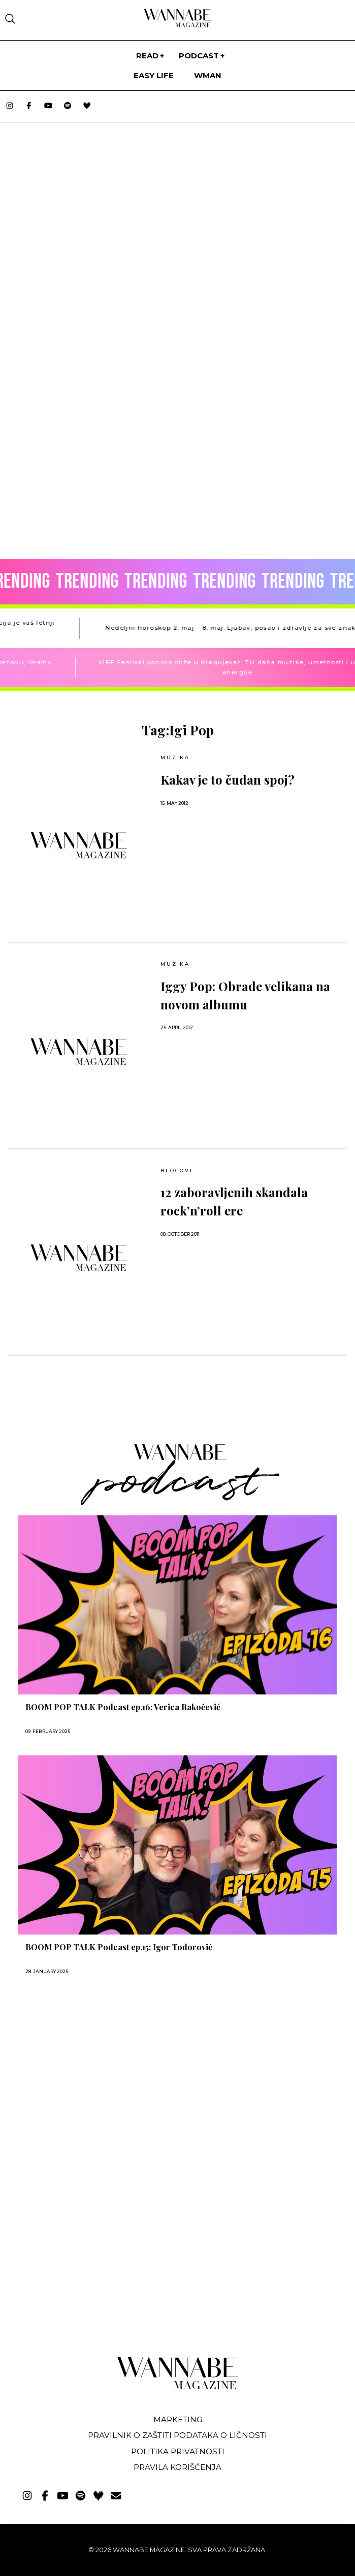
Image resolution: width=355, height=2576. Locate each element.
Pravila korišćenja (177, 2467)
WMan (207, 75)
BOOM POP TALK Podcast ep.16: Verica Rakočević (122, 1707)
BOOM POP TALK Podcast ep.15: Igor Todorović (118, 1947)
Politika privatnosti (177, 2451)
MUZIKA (175, 757)
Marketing (177, 2419)
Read (147, 55)
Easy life (154, 75)
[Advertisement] (80, 2272)
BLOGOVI (176, 1170)
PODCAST (199, 55)
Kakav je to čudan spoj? (227, 779)
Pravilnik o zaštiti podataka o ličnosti (177, 2435)
